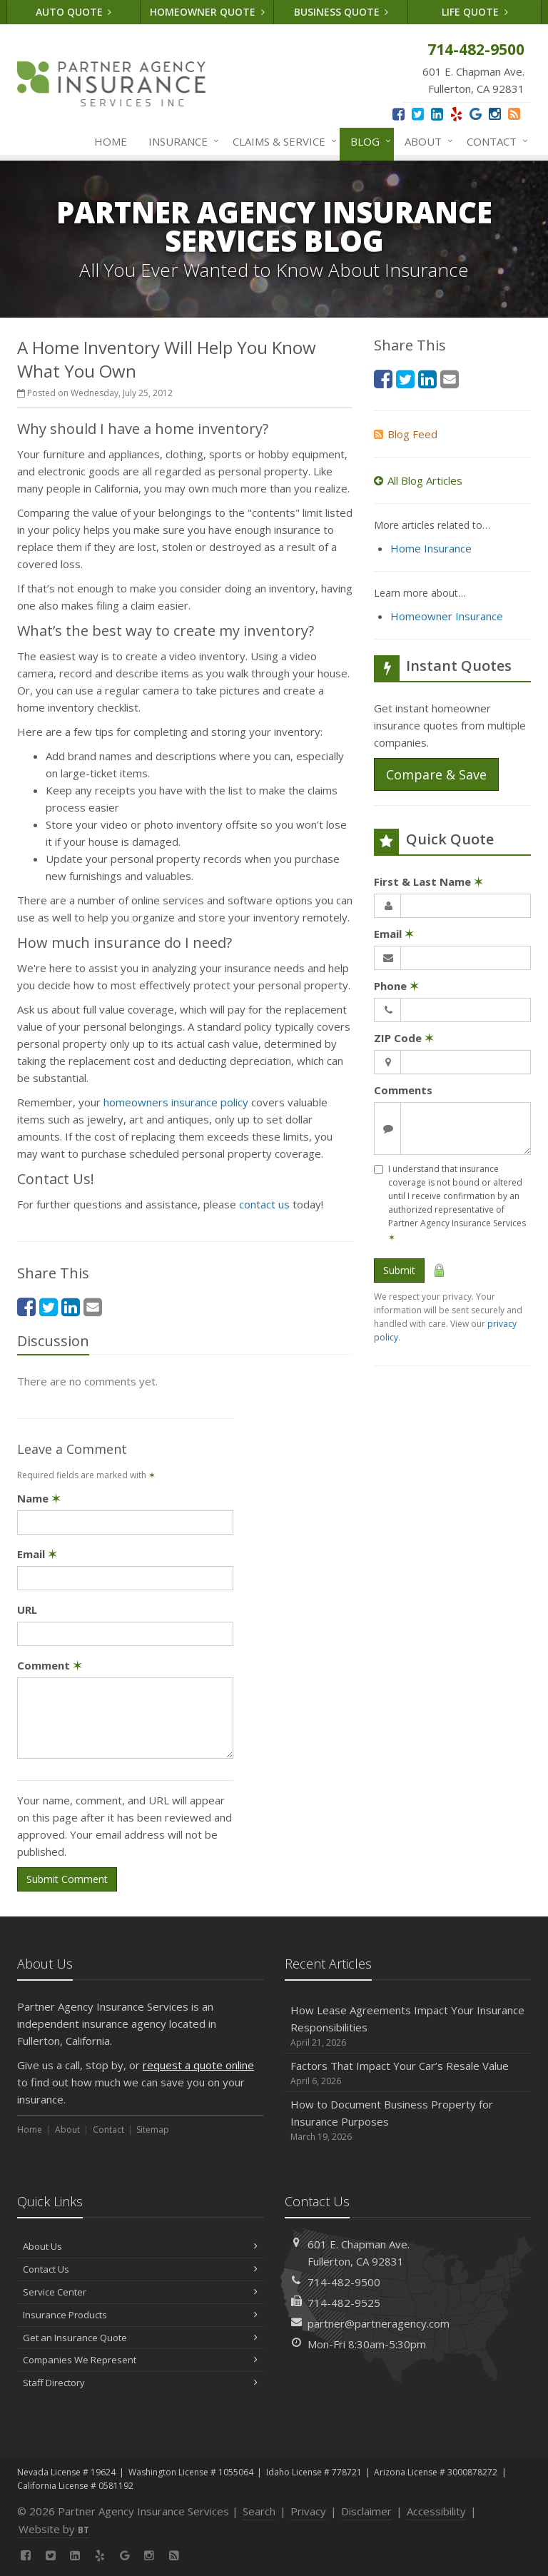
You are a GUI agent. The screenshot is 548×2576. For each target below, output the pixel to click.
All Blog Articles (418, 480)
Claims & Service (282, 141)
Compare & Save (436, 774)
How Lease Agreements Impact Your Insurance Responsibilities (407, 2026)
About (426, 141)
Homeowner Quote (207, 12)
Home (110, 141)
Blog (367, 141)
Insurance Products (140, 2314)
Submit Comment (67, 1879)
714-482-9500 (344, 2282)
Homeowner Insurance (446, 616)
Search (259, 2511)
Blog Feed (405, 434)
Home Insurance (431, 548)
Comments (403, 1090)
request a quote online (198, 2065)
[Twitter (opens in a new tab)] (418, 113)
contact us (266, 1204)
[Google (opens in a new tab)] (476, 113)
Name (39, 1498)
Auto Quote (74, 12)
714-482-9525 (344, 2302)
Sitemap (152, 2129)
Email (37, 1554)
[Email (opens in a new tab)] (92, 1306)
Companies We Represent (140, 2359)
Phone (396, 986)
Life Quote (475, 12)
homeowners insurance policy (175, 1102)
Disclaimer (366, 2511)
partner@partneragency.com (379, 2323)
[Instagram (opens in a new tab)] (495, 113)
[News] (514, 113)
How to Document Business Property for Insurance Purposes (407, 2120)
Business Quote (341, 12)
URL (27, 1609)
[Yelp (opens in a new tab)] (456, 113)
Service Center (140, 2291)
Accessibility (436, 2511)
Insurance (180, 141)
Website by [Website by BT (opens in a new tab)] (54, 2529)
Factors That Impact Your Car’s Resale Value (407, 2073)
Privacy (308, 2511)
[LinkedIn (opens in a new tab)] (437, 113)
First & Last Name (428, 881)
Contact (494, 141)
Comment (49, 1665)
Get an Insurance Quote (140, 2337)
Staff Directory (140, 2382)
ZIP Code (404, 1038)
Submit (399, 1270)
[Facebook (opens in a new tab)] (398, 113)
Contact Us (140, 2269)
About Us (140, 2246)
